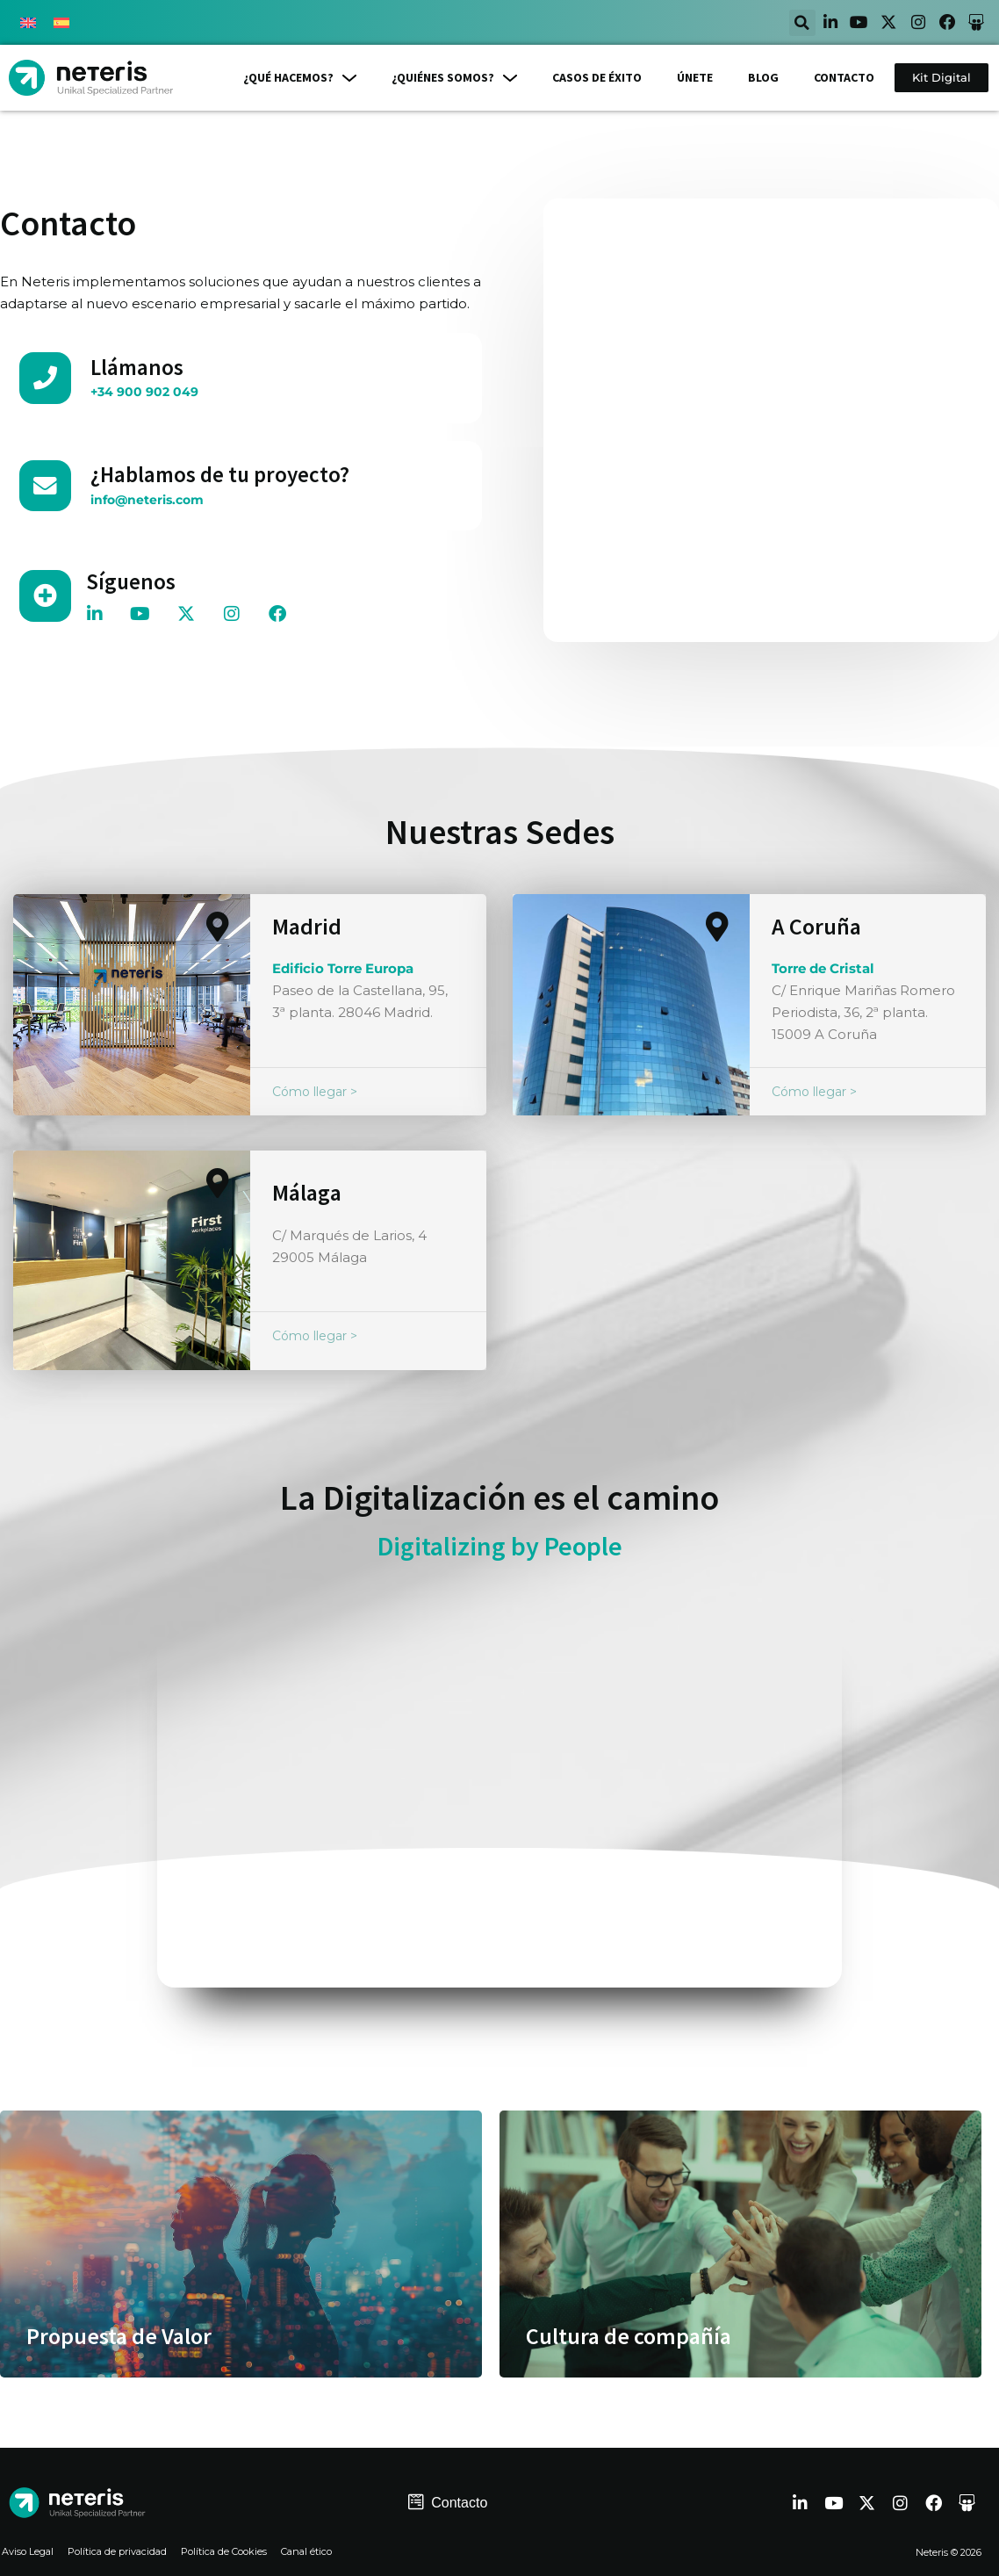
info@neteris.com (141, 497)
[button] (778, 23)
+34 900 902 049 (137, 391)
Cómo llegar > (314, 1090)
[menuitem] (28, 22)
